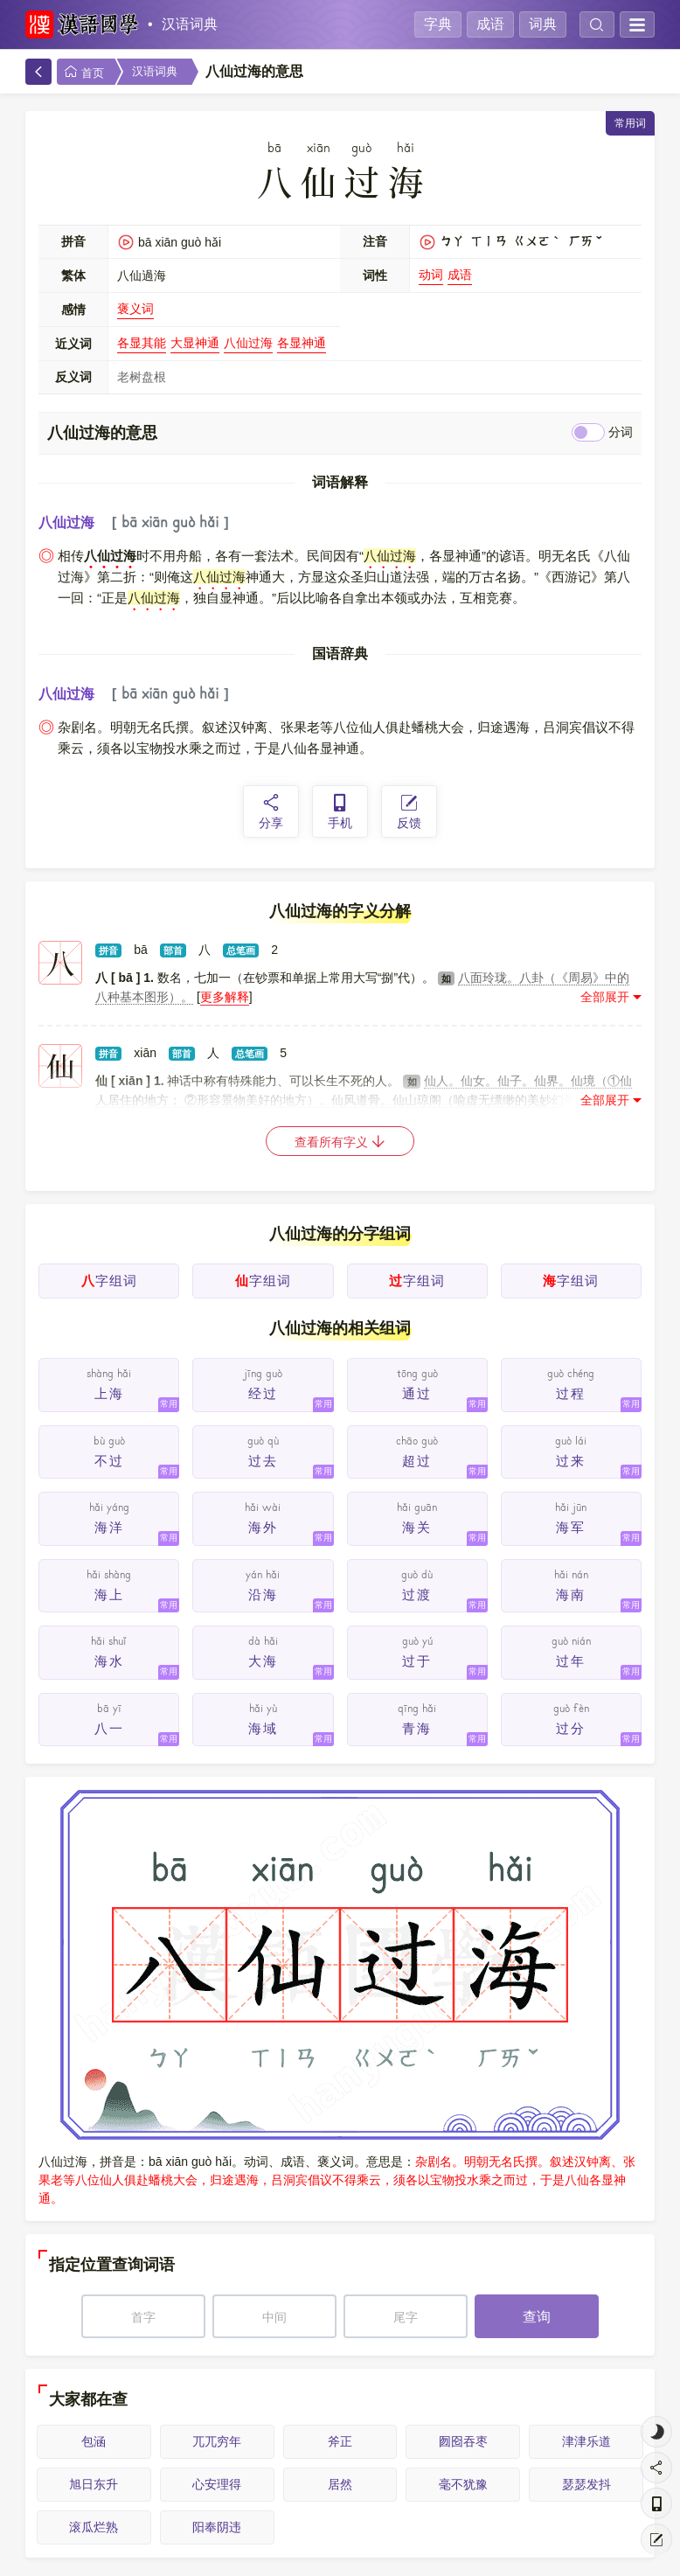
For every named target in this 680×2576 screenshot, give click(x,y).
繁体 (73, 275)
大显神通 (194, 343)
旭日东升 (93, 2484)
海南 (571, 1594)
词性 (375, 275)
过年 (571, 1661)
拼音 (73, 241)
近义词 (73, 344)
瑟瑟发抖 (586, 2484)
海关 (417, 1527)
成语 (490, 24)
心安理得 (216, 2484)
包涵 (93, 2441)
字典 (438, 24)
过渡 (417, 1594)
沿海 (263, 1594)
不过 (109, 1460)
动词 (431, 275)
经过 (263, 1393)
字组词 (109, 1280)
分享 (271, 810)
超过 (417, 1460)
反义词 (73, 377)
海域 (263, 1728)
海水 (109, 1661)
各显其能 (141, 343)
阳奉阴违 (216, 2527)
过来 (571, 1460)
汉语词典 (190, 24)
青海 (417, 1728)
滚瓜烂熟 (93, 2527)
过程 (571, 1393)
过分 (571, 1728)
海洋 (109, 1527)
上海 (109, 1393)
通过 (417, 1393)
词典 (543, 24)
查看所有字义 (340, 1141)
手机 (340, 810)
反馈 (409, 810)
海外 (263, 1527)
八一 (109, 1728)
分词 (620, 432)
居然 (340, 2484)
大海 (263, 1661)
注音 (375, 241)
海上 (109, 1594)
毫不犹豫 (463, 2484)
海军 (571, 1527)
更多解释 (224, 997)
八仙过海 (248, 343)
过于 (417, 1661)
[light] (656, 2431)
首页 (84, 72)
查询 (537, 2316)
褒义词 (135, 309)
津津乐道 (586, 2441)
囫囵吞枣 (463, 2441)
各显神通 (301, 343)
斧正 (340, 2441)
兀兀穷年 (216, 2441)
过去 (263, 1460)
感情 (73, 310)
